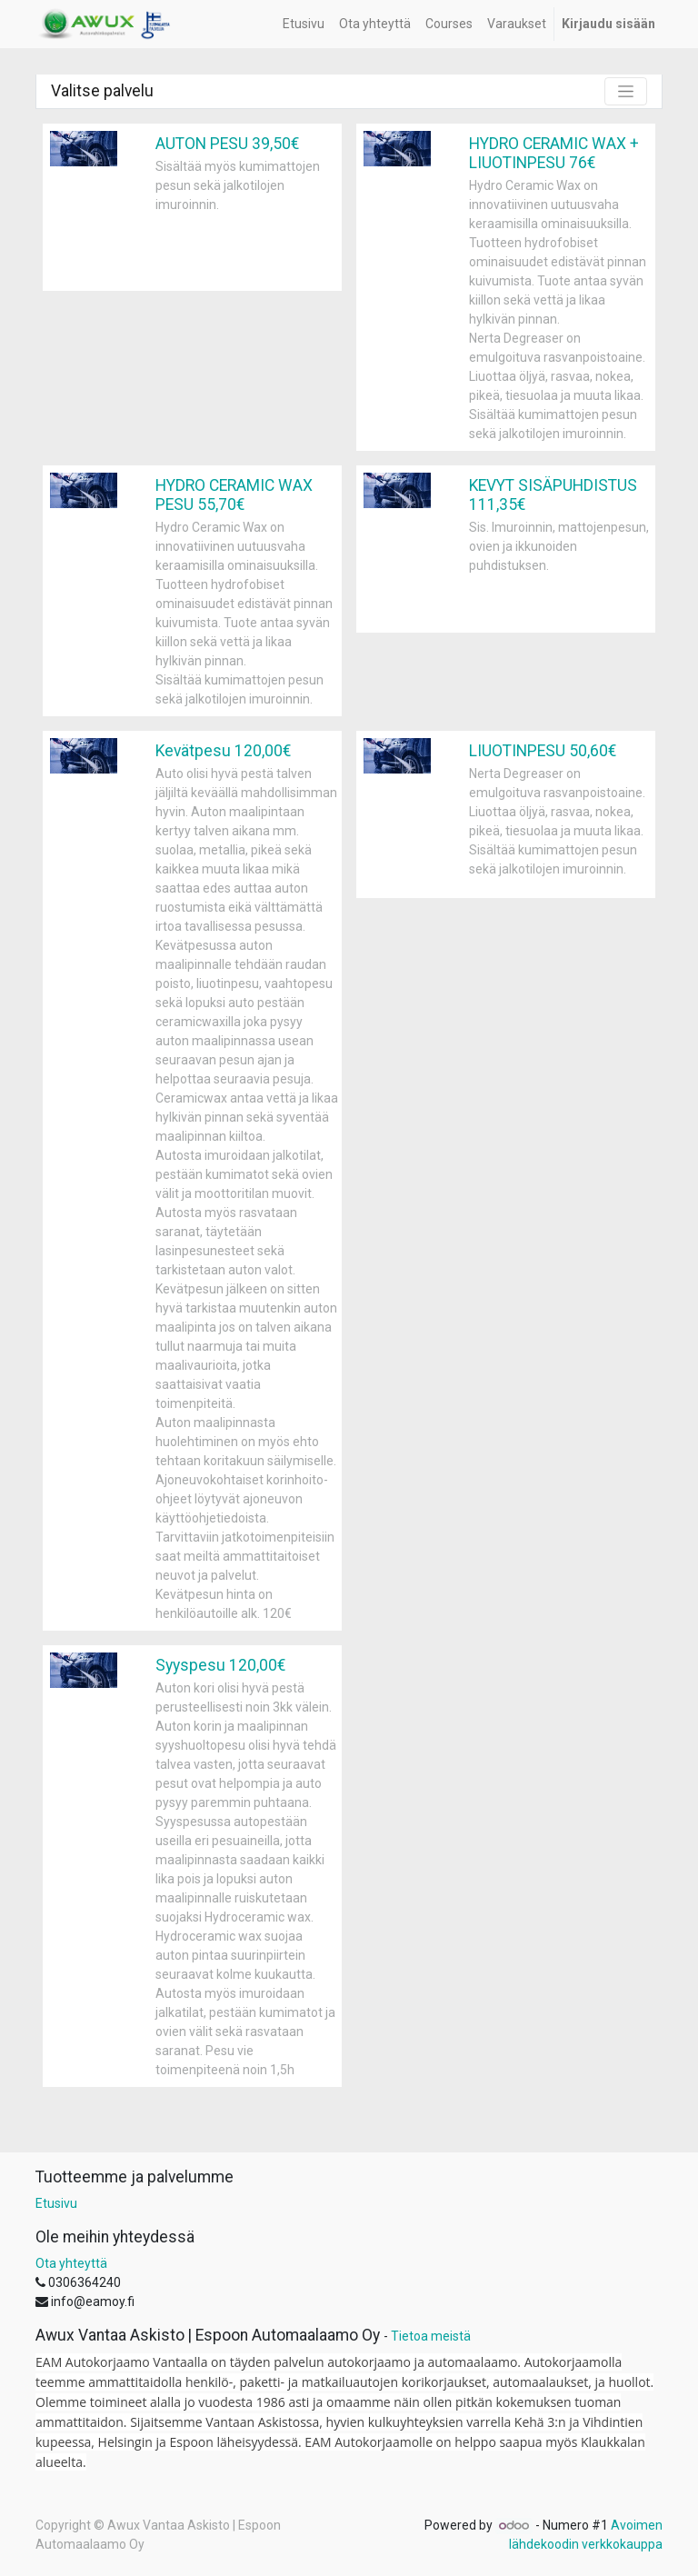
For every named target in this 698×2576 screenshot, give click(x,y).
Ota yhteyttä (71, 2263)
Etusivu (56, 2203)
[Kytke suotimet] (625, 91)
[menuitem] (303, 24)
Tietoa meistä (431, 2336)
